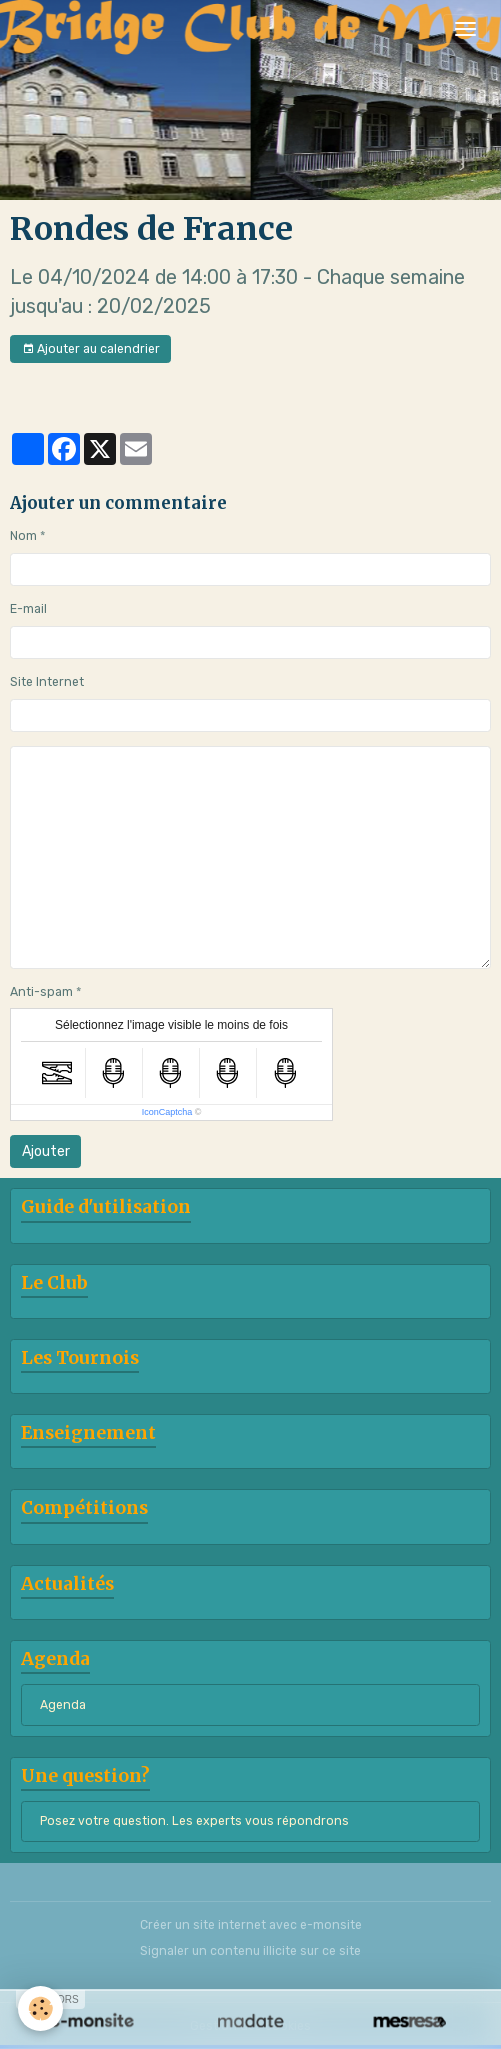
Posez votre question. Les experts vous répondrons (194, 1821)
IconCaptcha (167, 1112)
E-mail (28, 609)
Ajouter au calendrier (91, 349)
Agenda (63, 1705)
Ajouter (46, 1151)
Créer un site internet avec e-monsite (251, 1925)
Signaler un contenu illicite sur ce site (250, 1951)
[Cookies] (40, 2008)
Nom (23, 536)
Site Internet (47, 682)
